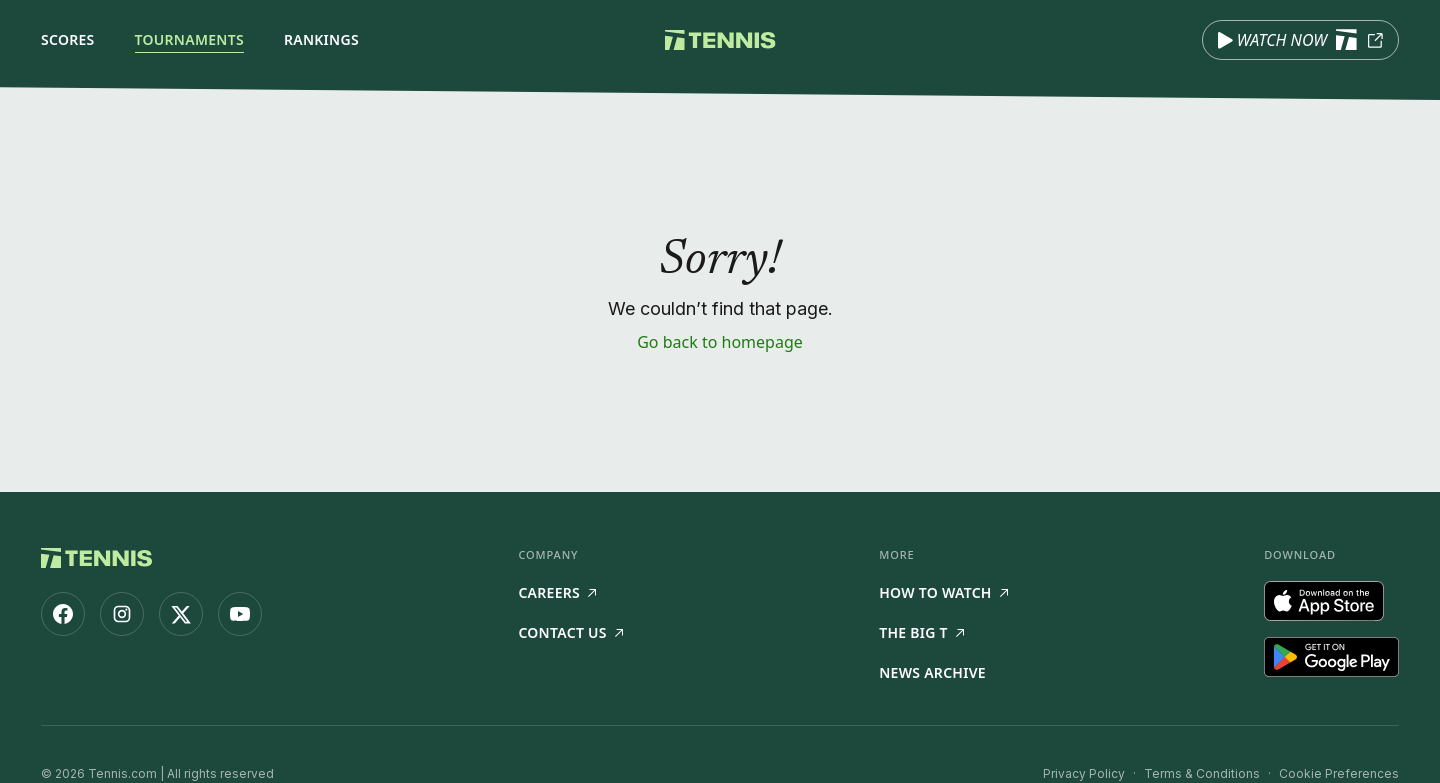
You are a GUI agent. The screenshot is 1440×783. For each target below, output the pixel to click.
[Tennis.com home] (720, 40)
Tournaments (189, 39)
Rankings (321, 39)
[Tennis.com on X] (181, 614)
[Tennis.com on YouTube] (240, 614)
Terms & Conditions (1202, 773)
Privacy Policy (1084, 773)
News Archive (932, 672)
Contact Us (570, 632)
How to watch (943, 592)
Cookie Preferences (1339, 773)
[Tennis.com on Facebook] (63, 614)
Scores (68, 39)
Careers (557, 592)
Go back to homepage (720, 342)
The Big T (921, 632)
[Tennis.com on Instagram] (122, 614)
